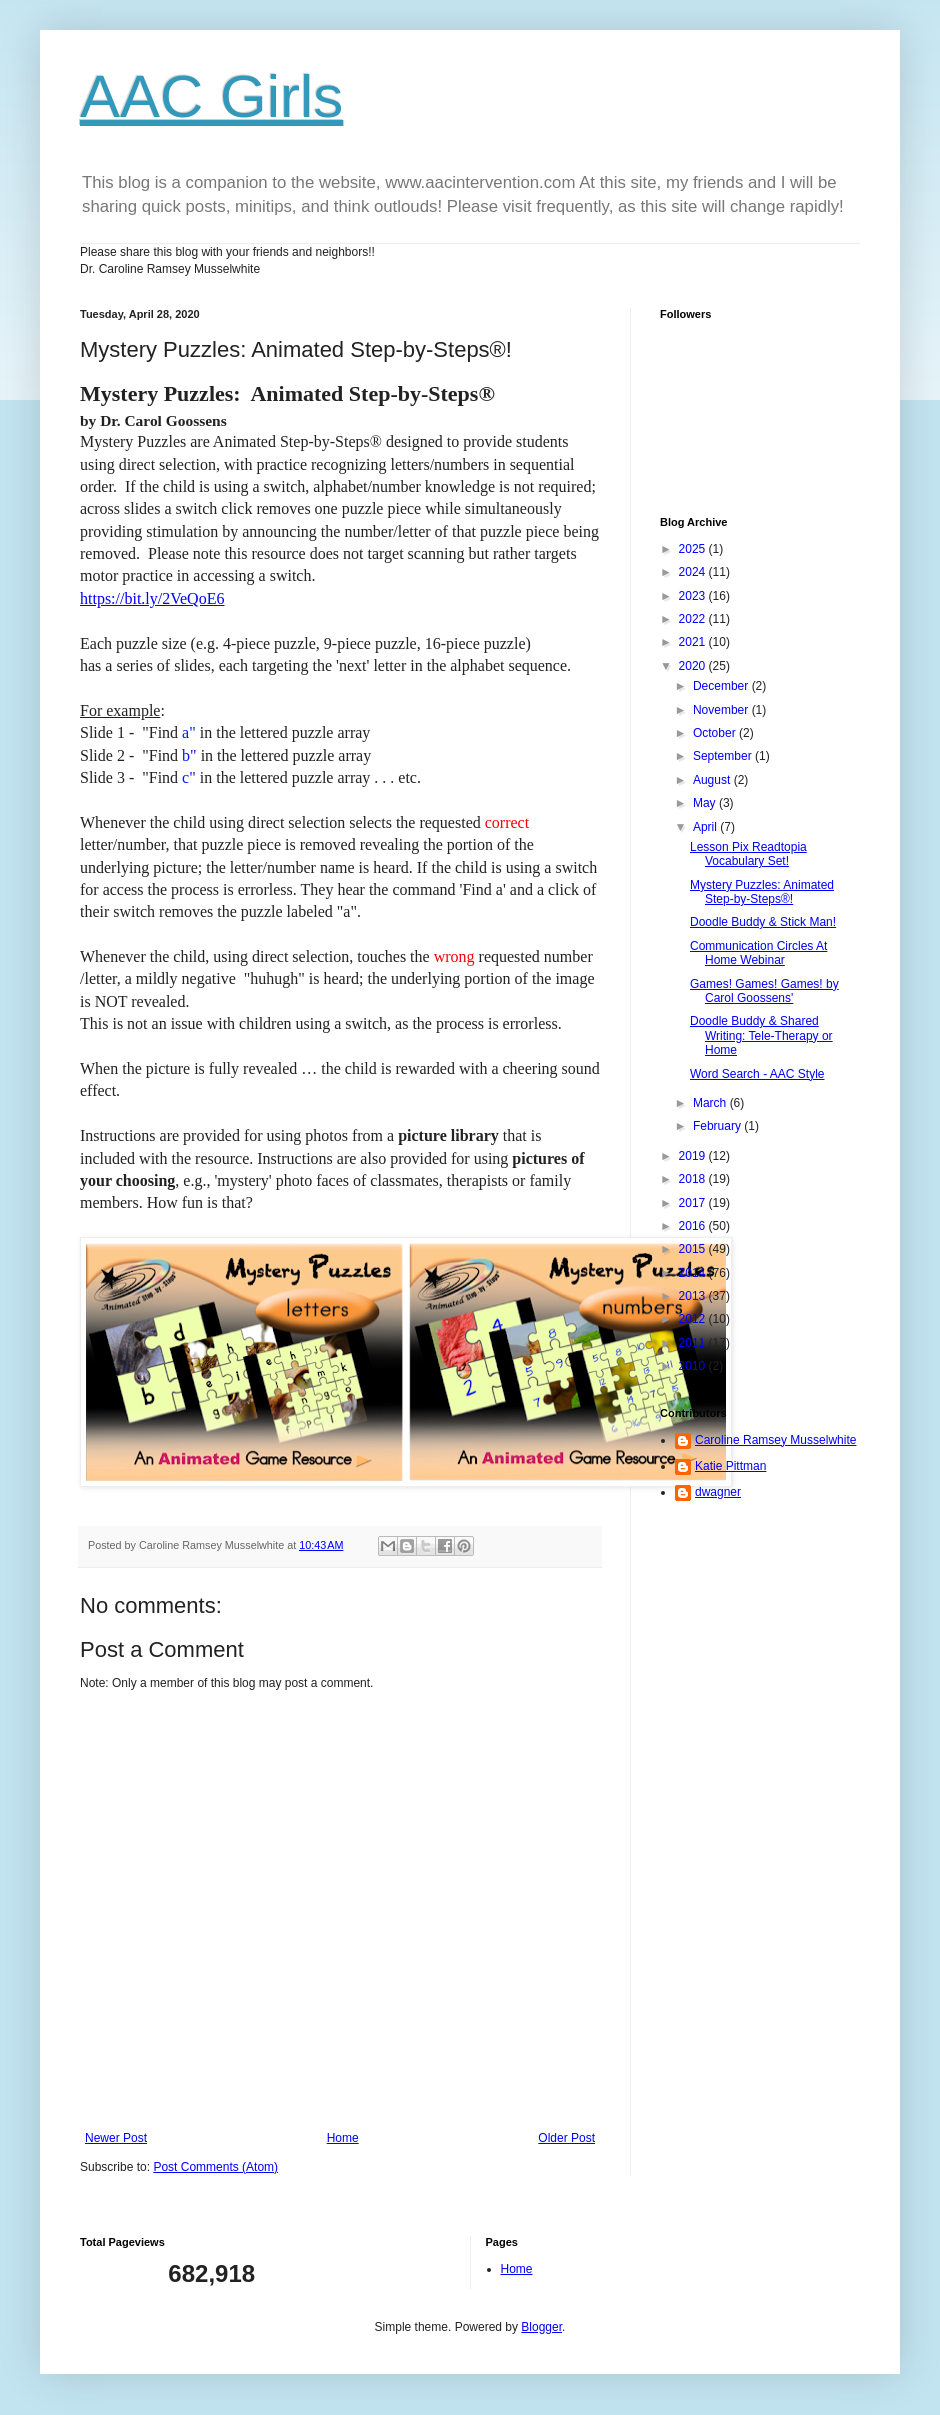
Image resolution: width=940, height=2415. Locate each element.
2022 (694, 619)
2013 (694, 1296)
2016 (694, 1226)
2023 (694, 596)
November (722, 710)
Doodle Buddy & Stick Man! (763, 922)
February (718, 1126)
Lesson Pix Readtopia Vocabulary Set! (748, 854)
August (713, 780)
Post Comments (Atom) (215, 2167)
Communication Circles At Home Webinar (758, 953)
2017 (694, 1203)
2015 (694, 1249)
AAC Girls (211, 96)
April (706, 827)
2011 (694, 1343)
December (722, 686)
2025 (694, 549)
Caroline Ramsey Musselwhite (775, 1440)
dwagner (718, 1492)
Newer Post (116, 2138)
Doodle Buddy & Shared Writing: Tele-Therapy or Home (761, 1035)
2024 (694, 572)
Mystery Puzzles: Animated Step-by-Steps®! (762, 892)
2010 (694, 1366)
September (724, 756)
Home (343, 2138)
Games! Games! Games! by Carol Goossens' (764, 991)
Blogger (541, 2327)
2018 (694, 1179)
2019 (694, 1156)
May (706, 803)
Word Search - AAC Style (757, 1074)
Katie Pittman (730, 1466)
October (716, 733)
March (711, 1103)
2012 (694, 1319)
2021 (694, 642)
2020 (694, 666)
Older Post (566, 2138)
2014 (694, 1273)
